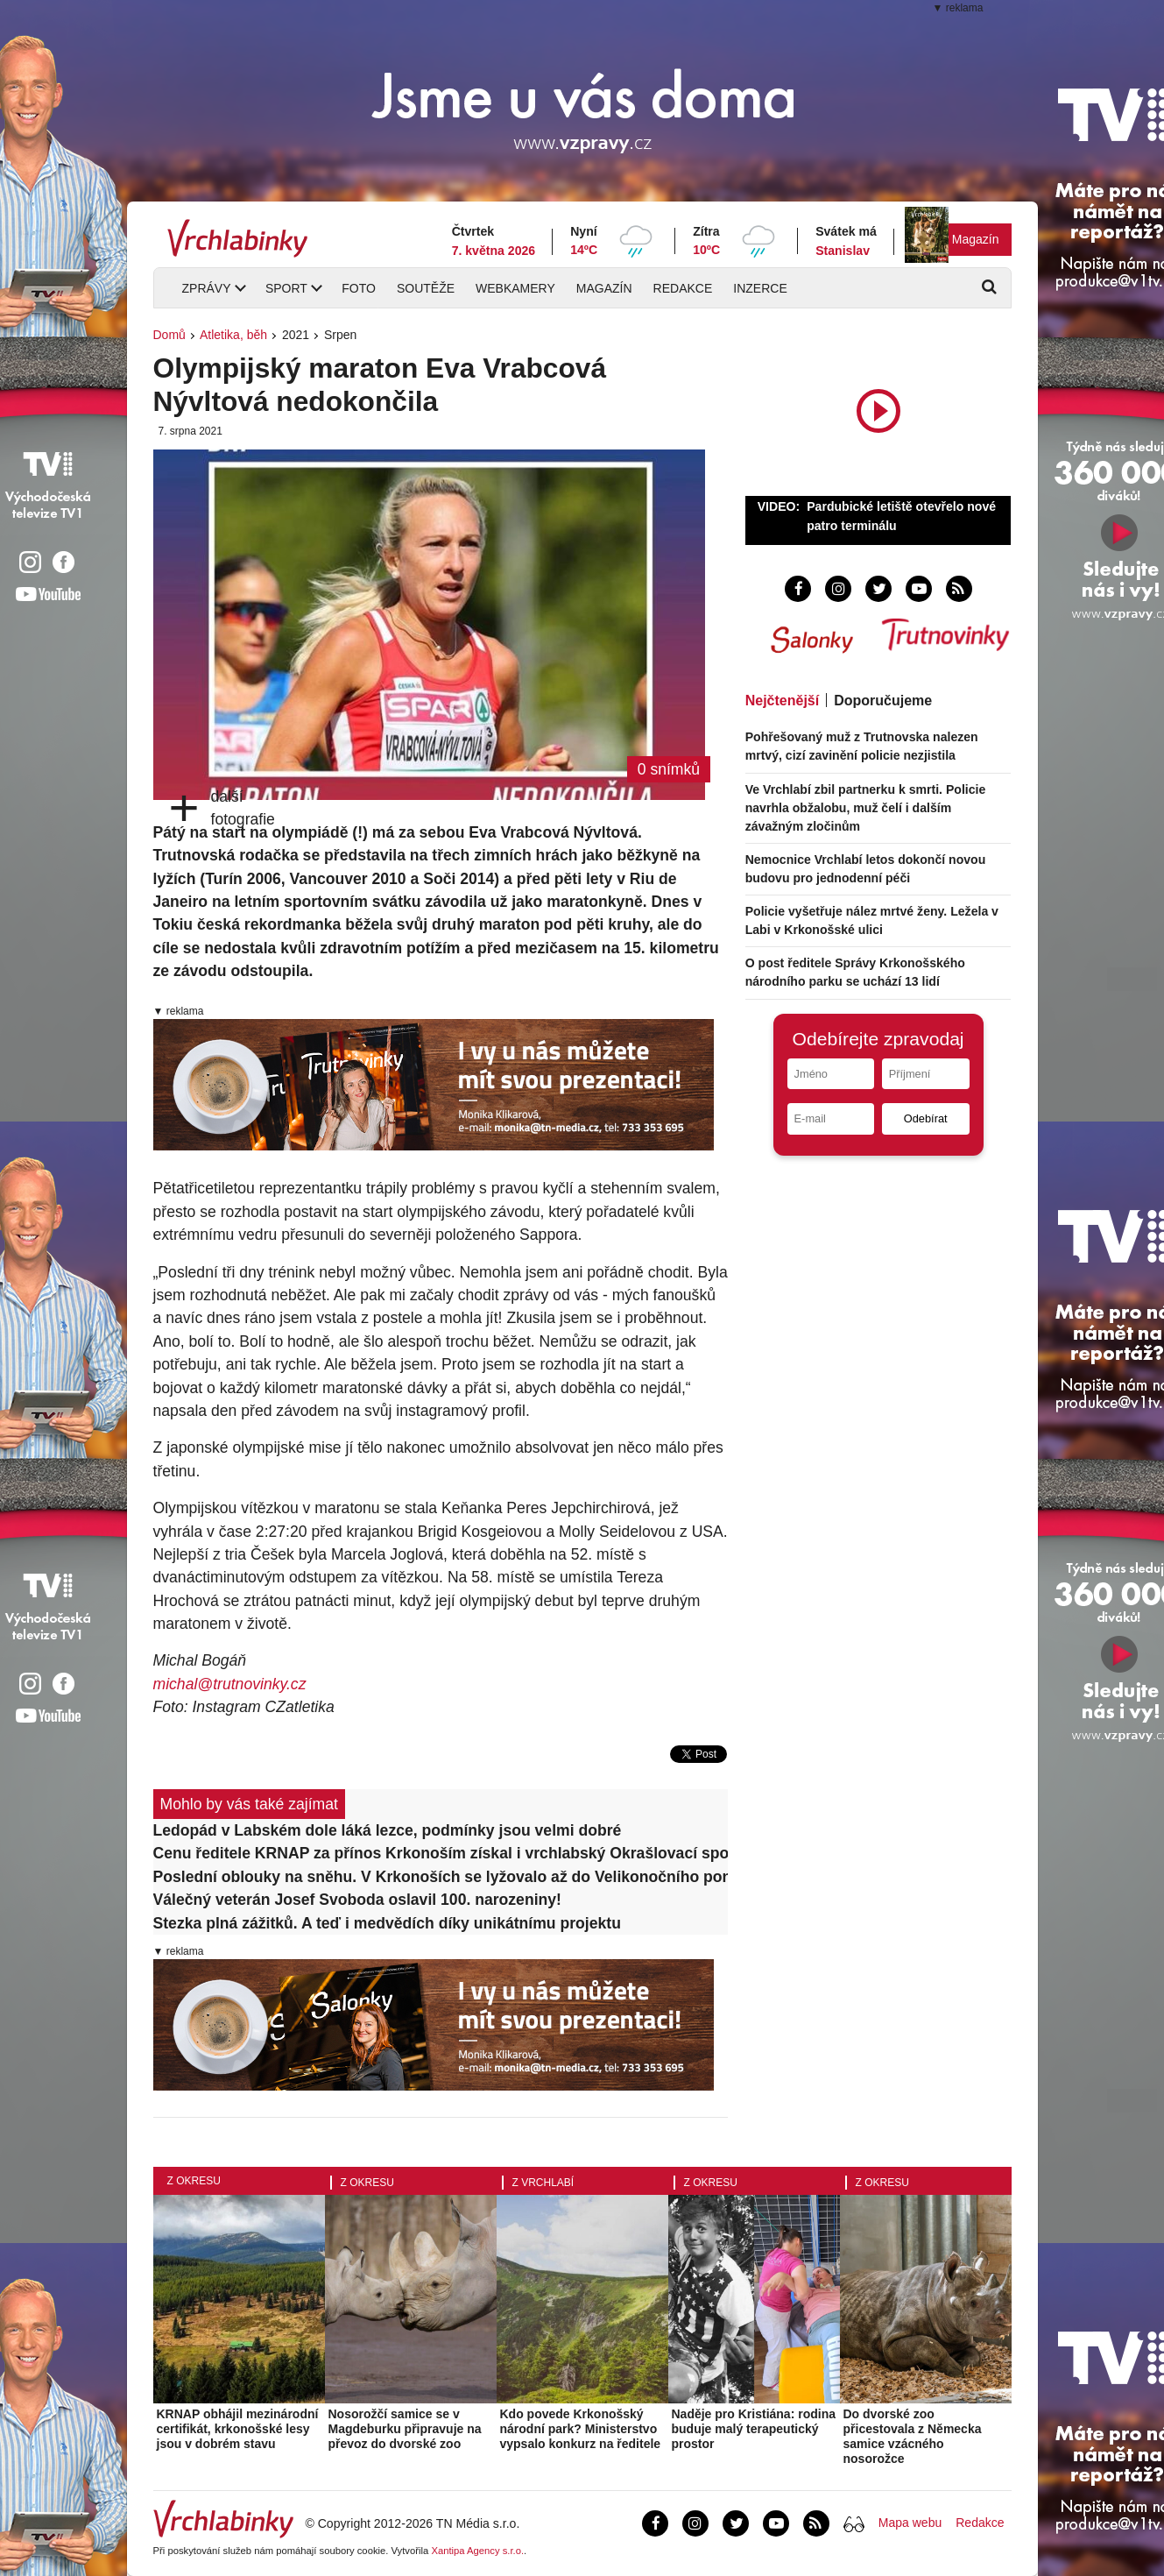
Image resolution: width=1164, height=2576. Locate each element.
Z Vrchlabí (543, 2182)
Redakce (683, 288)
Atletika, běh (233, 335)
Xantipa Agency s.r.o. (477, 2550)
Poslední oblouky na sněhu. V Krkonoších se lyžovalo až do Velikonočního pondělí (441, 1877)
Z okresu (194, 2181)
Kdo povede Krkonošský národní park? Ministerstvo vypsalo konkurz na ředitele (580, 2429)
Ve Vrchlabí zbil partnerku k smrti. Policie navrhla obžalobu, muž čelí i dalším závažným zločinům (865, 807)
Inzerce (760, 288)
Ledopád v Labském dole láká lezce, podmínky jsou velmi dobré (387, 1830)
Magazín (975, 239)
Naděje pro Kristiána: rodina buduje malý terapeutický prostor (754, 2429)
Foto (359, 288)
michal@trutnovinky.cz (230, 1684)
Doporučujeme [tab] (883, 700)
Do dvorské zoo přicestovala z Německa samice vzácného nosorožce (912, 2436)
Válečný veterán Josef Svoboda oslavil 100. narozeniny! (357, 1899)
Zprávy (206, 288)
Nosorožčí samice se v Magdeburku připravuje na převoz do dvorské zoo (405, 2429)
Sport (286, 288)
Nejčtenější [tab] (782, 700)
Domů (169, 335)
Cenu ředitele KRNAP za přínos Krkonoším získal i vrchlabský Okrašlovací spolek (441, 1853)
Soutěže (426, 288)
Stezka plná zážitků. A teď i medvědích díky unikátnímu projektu (387, 1923)
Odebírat (926, 1118)
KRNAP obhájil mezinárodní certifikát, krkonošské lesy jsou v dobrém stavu (238, 2429)
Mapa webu (910, 2523)
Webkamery (515, 288)
